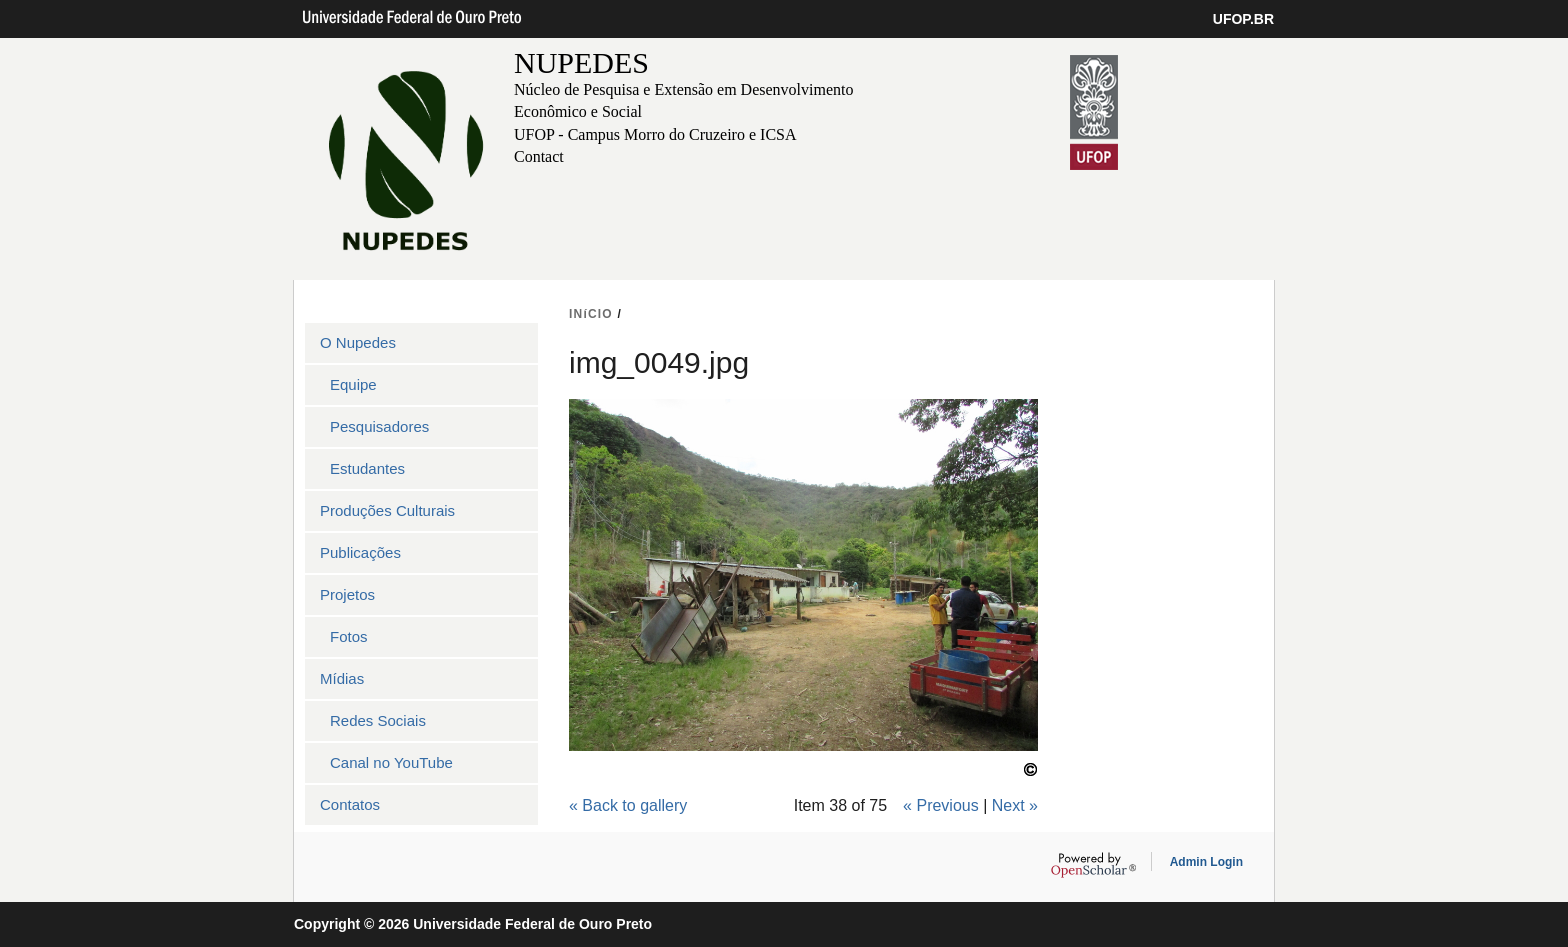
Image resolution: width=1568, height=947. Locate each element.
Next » (1015, 805)
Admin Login (1206, 862)
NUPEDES (581, 62)
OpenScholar (1093, 865)
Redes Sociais (378, 720)
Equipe (353, 384)
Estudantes (367, 468)
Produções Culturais (387, 510)
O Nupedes (358, 342)
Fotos (349, 636)
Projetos (347, 594)
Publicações (360, 552)
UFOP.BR (1243, 19)
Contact (539, 156)
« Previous (941, 805)
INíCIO (591, 314)
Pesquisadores (379, 426)
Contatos (350, 804)
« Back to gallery (628, 805)
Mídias (342, 678)
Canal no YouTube (391, 762)
